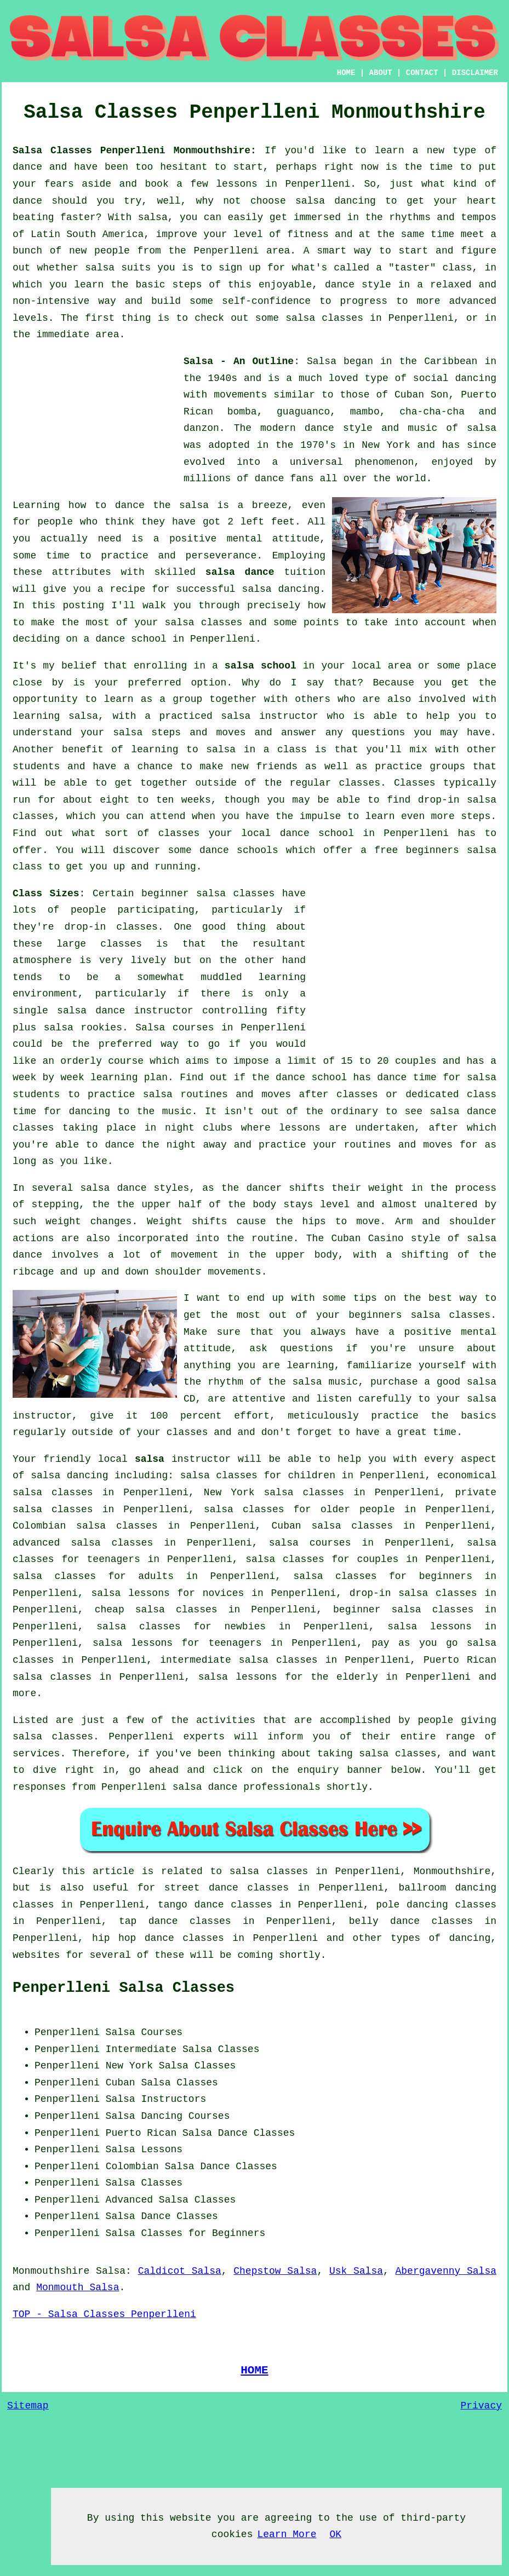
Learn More (286, 2534)
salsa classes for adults (93, 1576)
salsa (481, 428)
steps (475, 816)
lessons (300, 1127)
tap (127, 1921)
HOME (346, 72)
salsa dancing (281, 589)
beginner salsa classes (207, 893)
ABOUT (380, 72)
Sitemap (28, 2405)
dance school (131, 638)
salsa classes (204, 622)
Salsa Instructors (156, 2099)
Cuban (120, 2082)
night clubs (198, 1127)
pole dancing (412, 1904)
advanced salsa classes (83, 1542)
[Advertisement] (95, 421)
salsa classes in (279, 1871)
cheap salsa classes (156, 1609)
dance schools (238, 850)
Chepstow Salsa (275, 2271)
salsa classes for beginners (383, 1576)
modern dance (297, 428)
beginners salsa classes (419, 1315)
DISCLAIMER (475, 72)
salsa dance (239, 572)
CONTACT (422, 72)
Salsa (321, 361)
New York (129, 2065)
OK (336, 2534)
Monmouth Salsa (77, 2287)
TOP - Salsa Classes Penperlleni (104, 2314)
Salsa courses (174, 1027)
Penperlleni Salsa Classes (124, 1988)
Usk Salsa (356, 2271)
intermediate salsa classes (238, 1660)
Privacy (481, 2405)
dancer (264, 1188)
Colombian (132, 2166)
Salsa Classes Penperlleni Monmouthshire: (134, 150)
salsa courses (310, 1542)
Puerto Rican (141, 2133)
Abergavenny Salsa (445, 2271)
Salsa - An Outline (239, 361)
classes (359, 782)
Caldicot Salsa (179, 2271)
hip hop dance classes (158, 1938)
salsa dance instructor (125, 1010)
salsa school (260, 665)
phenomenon (384, 462)
